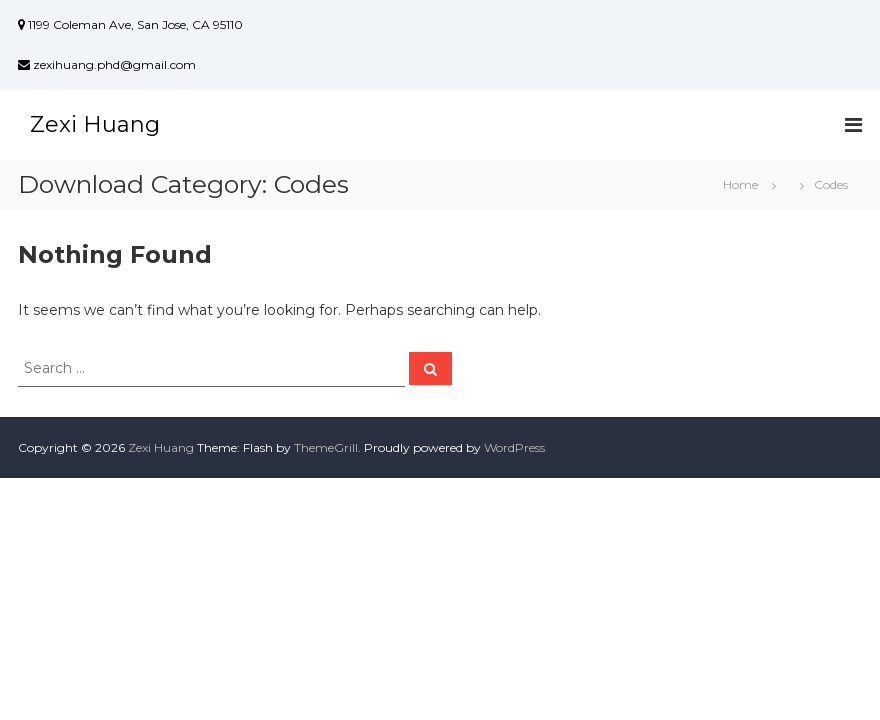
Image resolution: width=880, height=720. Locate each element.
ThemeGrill (326, 447)
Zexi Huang (95, 124)
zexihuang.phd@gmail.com (107, 64)
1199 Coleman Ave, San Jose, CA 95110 (130, 24)
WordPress (514, 447)
